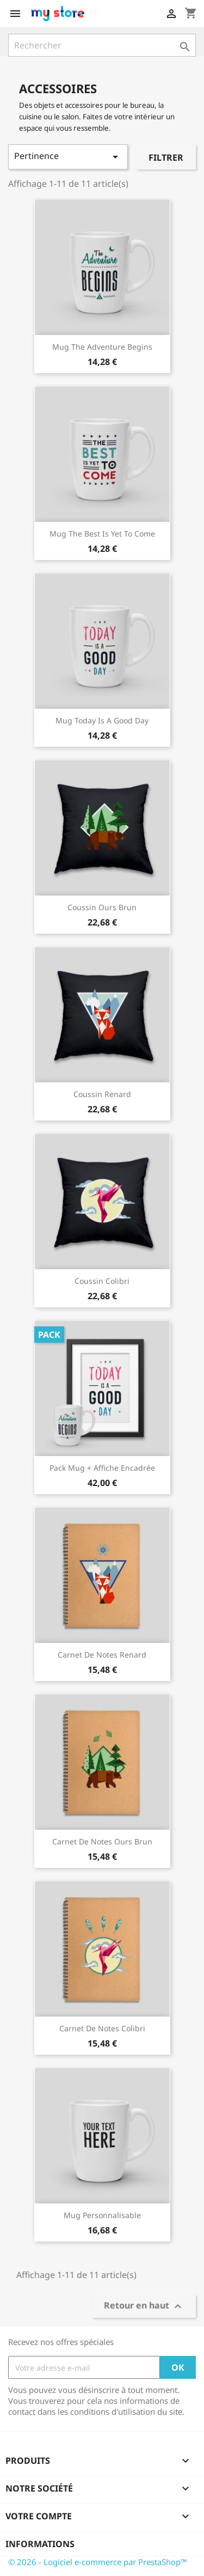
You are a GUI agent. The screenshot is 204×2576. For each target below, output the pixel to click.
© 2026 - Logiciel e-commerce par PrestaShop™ (97, 2561)
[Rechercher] (102, 45)
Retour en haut (144, 2306)
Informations (40, 2544)
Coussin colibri (102, 1281)
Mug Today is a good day (102, 720)
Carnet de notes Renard (102, 1654)
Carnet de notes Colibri (102, 2028)
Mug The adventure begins (102, 347)
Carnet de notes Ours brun (102, 1841)
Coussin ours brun (102, 907)
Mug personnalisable (102, 2215)
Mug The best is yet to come (102, 533)
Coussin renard (102, 1094)
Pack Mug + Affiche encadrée (102, 1468)
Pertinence (68, 156)
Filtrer (166, 157)
